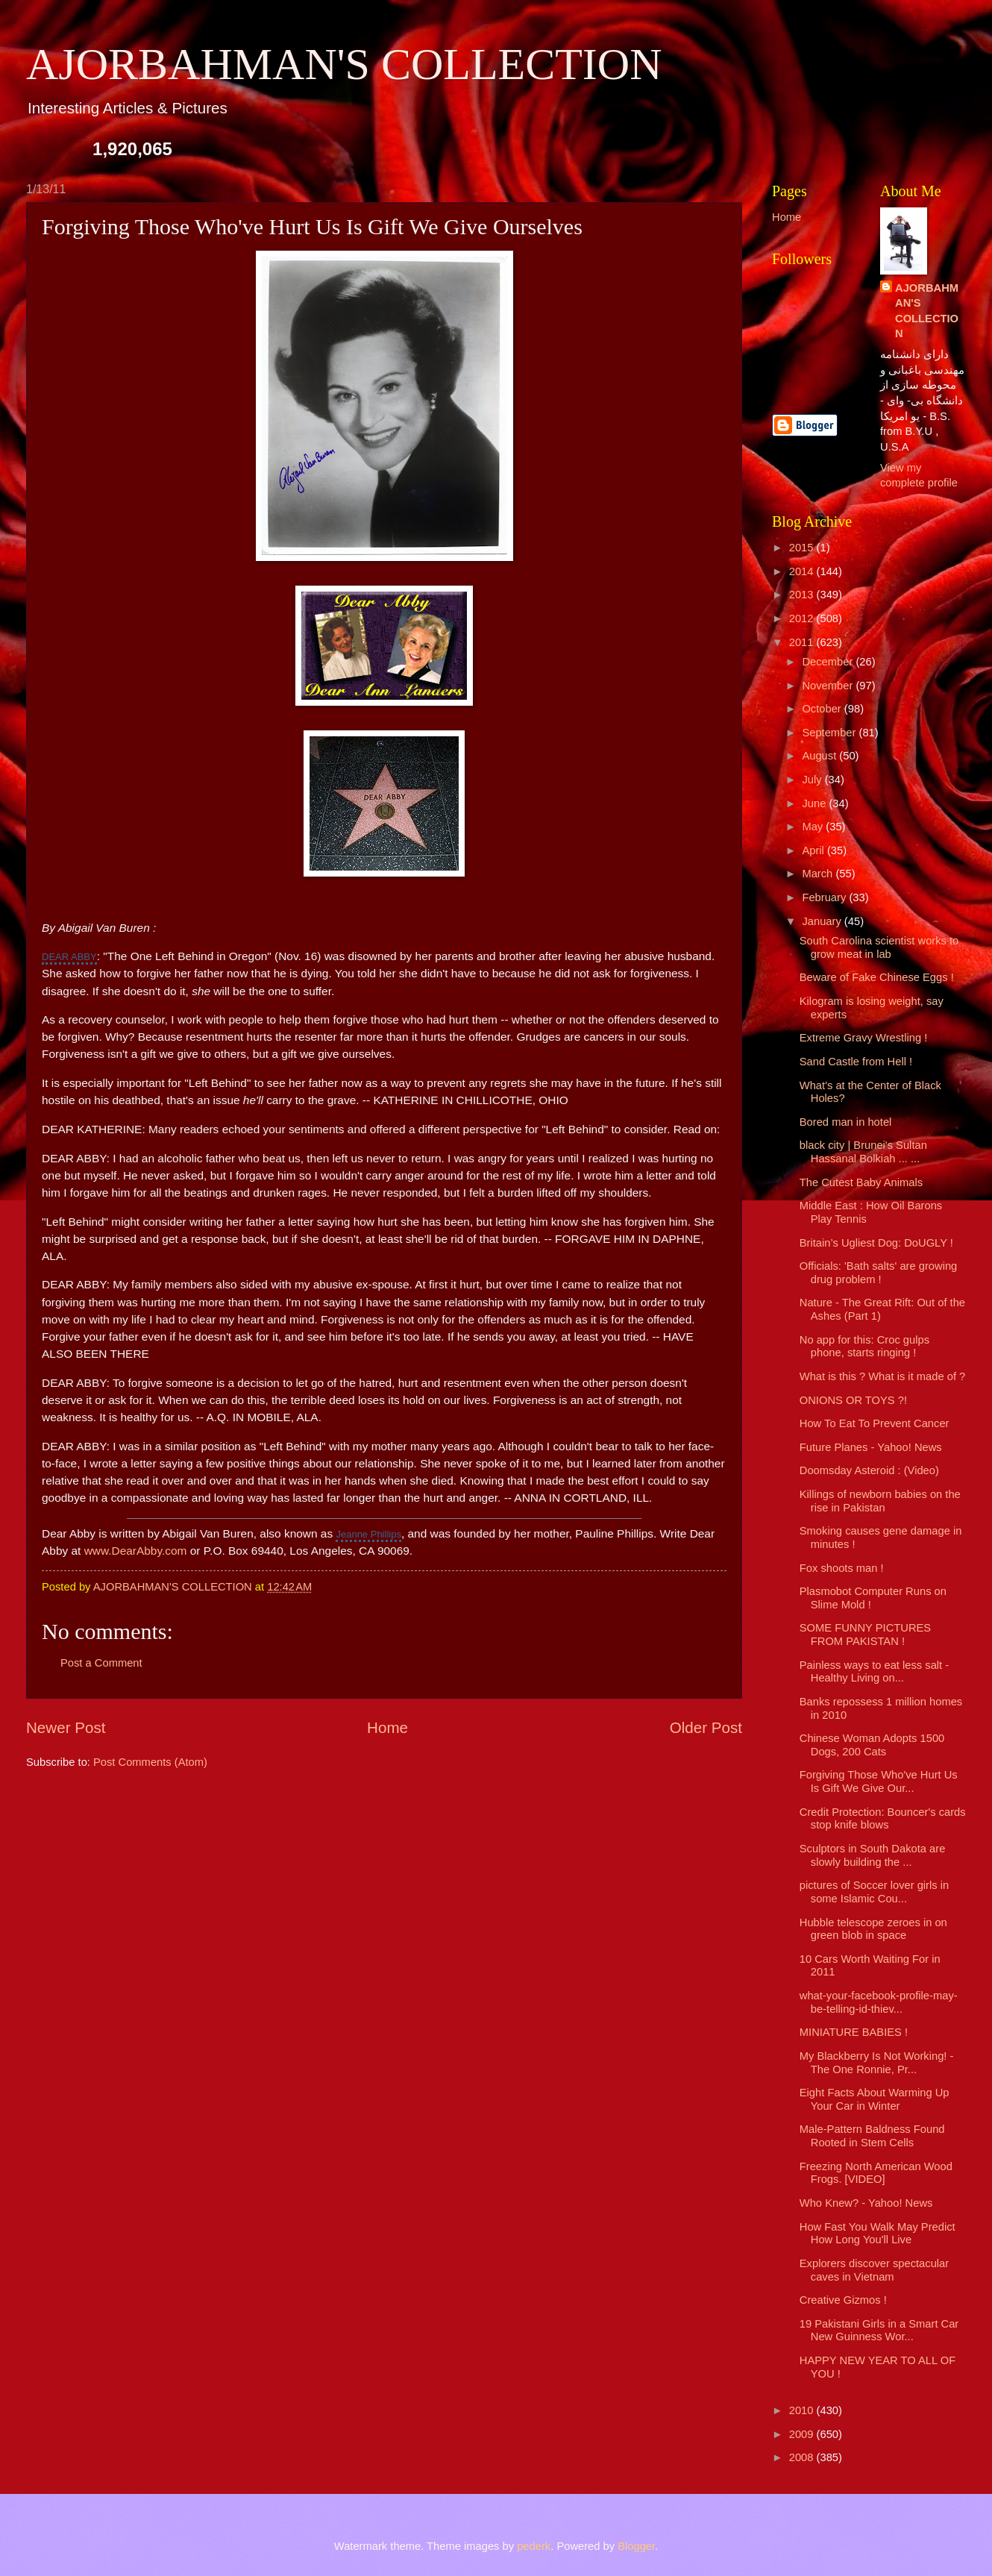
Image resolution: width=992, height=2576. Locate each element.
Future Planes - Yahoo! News (871, 1447)
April (814, 850)
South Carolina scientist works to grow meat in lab (879, 947)
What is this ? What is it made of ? (883, 1376)
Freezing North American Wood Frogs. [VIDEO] (876, 2173)
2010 (803, 2410)
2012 (803, 618)
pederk (533, 2546)
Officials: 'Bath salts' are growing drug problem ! (879, 1272)
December (829, 662)
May (814, 827)
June (815, 803)
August (820, 756)
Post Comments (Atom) (150, 1762)
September (830, 733)
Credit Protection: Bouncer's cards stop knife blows (883, 1818)
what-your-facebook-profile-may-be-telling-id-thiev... (879, 2002)
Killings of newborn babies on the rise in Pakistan (880, 1501)
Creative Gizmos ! (843, 2300)
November (829, 686)
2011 (803, 642)
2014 (803, 571)
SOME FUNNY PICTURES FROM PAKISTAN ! (865, 1634)
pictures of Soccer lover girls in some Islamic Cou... (874, 1892)
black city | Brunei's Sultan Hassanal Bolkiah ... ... (863, 1152)
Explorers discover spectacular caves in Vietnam (874, 2270)
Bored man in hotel (846, 1122)
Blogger (636, 2546)
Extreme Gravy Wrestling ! (864, 1038)
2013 (803, 595)
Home (387, 1727)
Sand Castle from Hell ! (856, 1062)
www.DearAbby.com (135, 1550)
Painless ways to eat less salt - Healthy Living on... (874, 1672)
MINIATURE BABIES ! (854, 2032)
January (823, 921)
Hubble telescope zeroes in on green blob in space (873, 1929)
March (818, 874)
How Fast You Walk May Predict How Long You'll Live (877, 2233)
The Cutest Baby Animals (861, 1182)
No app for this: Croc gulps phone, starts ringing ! (864, 1346)
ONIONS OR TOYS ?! (853, 1400)
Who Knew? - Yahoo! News (866, 2203)
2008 (803, 2457)
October (823, 709)
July (813, 780)
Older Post (706, 1727)
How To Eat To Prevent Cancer (874, 1423)
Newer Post (65, 1727)
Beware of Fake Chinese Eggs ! (877, 977)
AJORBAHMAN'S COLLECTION (344, 64)
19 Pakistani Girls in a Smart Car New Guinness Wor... (879, 2330)
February (825, 897)
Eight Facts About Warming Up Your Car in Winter (874, 2099)
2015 (803, 548)
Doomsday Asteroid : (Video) (869, 1470)
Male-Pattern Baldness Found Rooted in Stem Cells (872, 2136)
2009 (803, 2434)
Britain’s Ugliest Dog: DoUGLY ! (876, 1243)
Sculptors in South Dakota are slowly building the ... (873, 1855)
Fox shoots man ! (842, 1568)
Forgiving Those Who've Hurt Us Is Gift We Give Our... (879, 1781)
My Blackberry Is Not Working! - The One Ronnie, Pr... (877, 2062)
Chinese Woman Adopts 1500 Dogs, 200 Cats (872, 1745)
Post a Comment (101, 1663)
